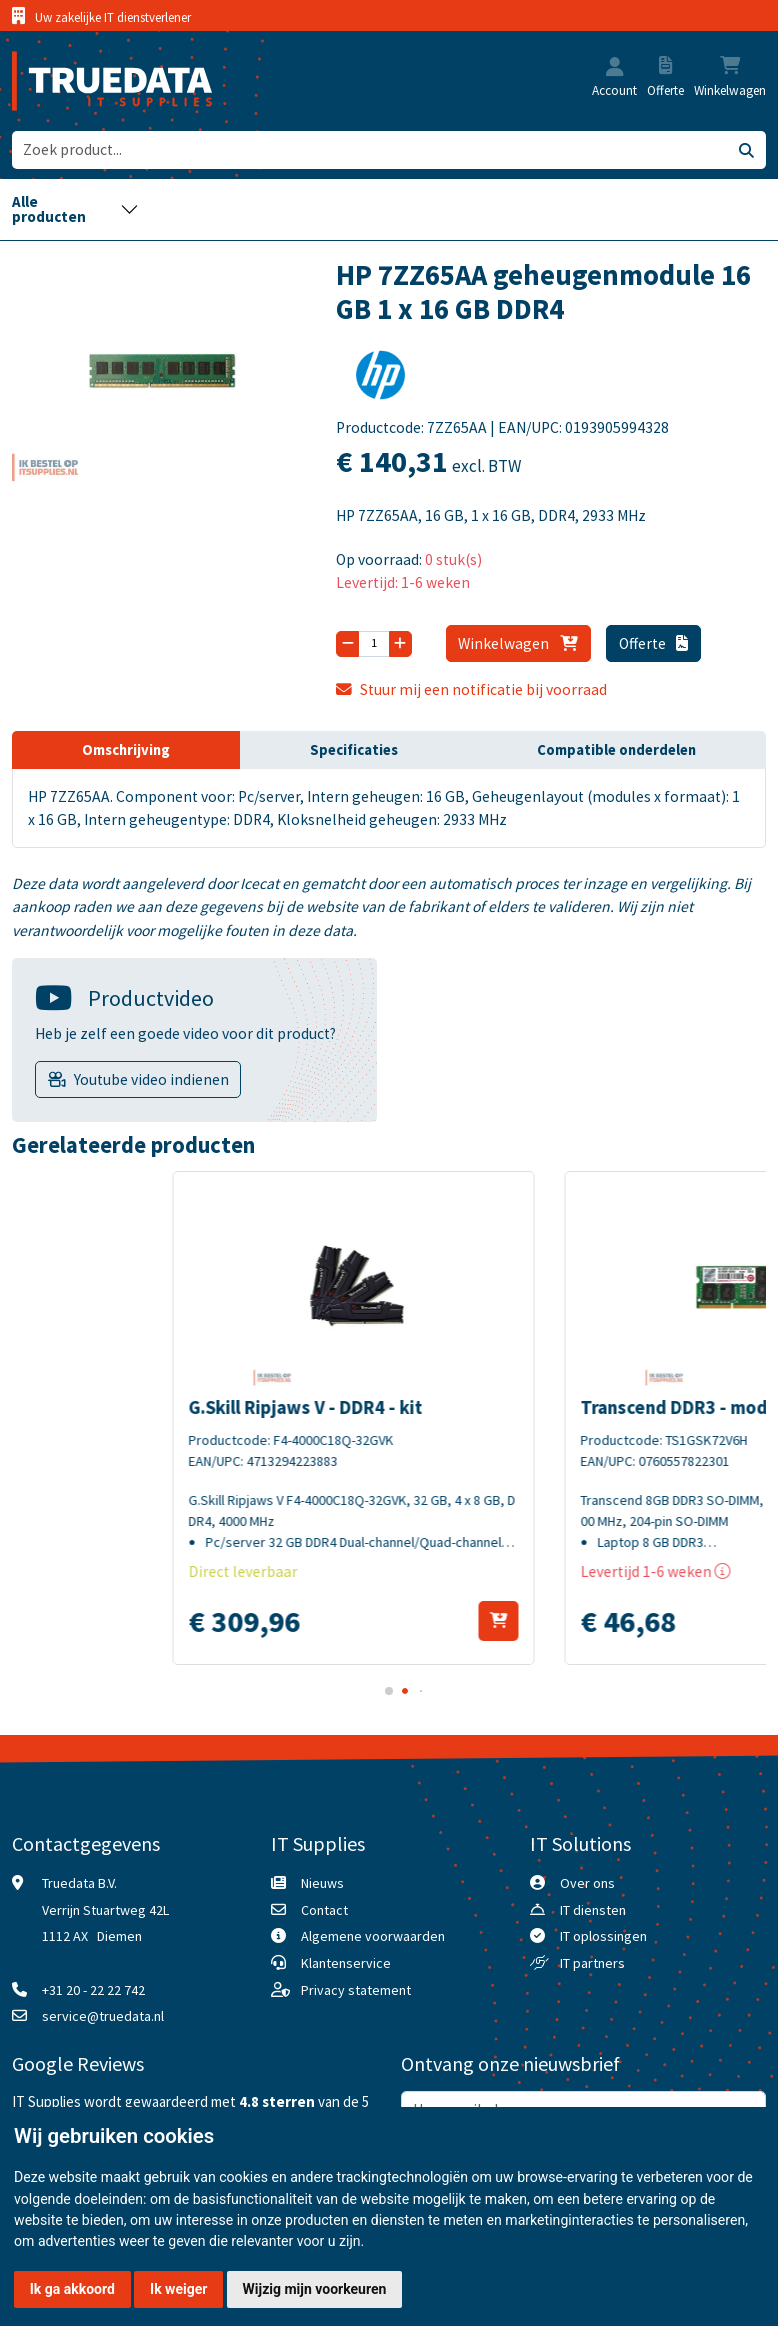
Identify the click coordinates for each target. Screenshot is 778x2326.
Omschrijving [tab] (126, 750)
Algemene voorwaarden (373, 1936)
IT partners (592, 1963)
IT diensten (593, 1910)
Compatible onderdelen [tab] (616, 750)
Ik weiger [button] (178, 2289)
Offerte (654, 643)
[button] (615, 68)
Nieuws (322, 1883)
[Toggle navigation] (75, 209)
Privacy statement (356, 1990)
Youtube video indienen (151, 1079)
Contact (324, 1910)
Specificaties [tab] (354, 750)
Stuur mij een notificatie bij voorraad (471, 689)
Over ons (587, 1883)
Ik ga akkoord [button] (72, 2289)
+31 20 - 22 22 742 (93, 1990)
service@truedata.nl (103, 2016)
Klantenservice (346, 1963)
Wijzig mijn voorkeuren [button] (315, 2289)
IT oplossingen (603, 1936)
